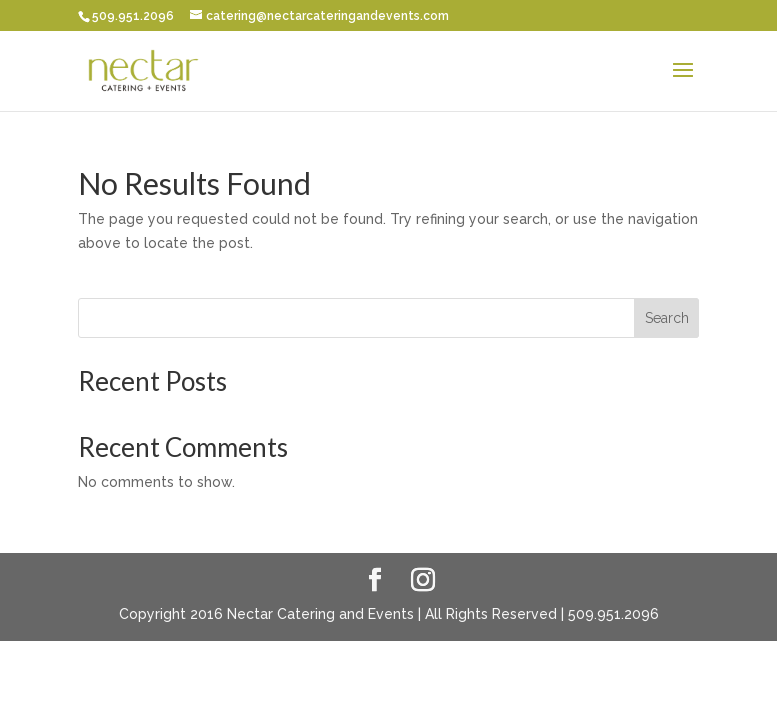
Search (667, 318)
